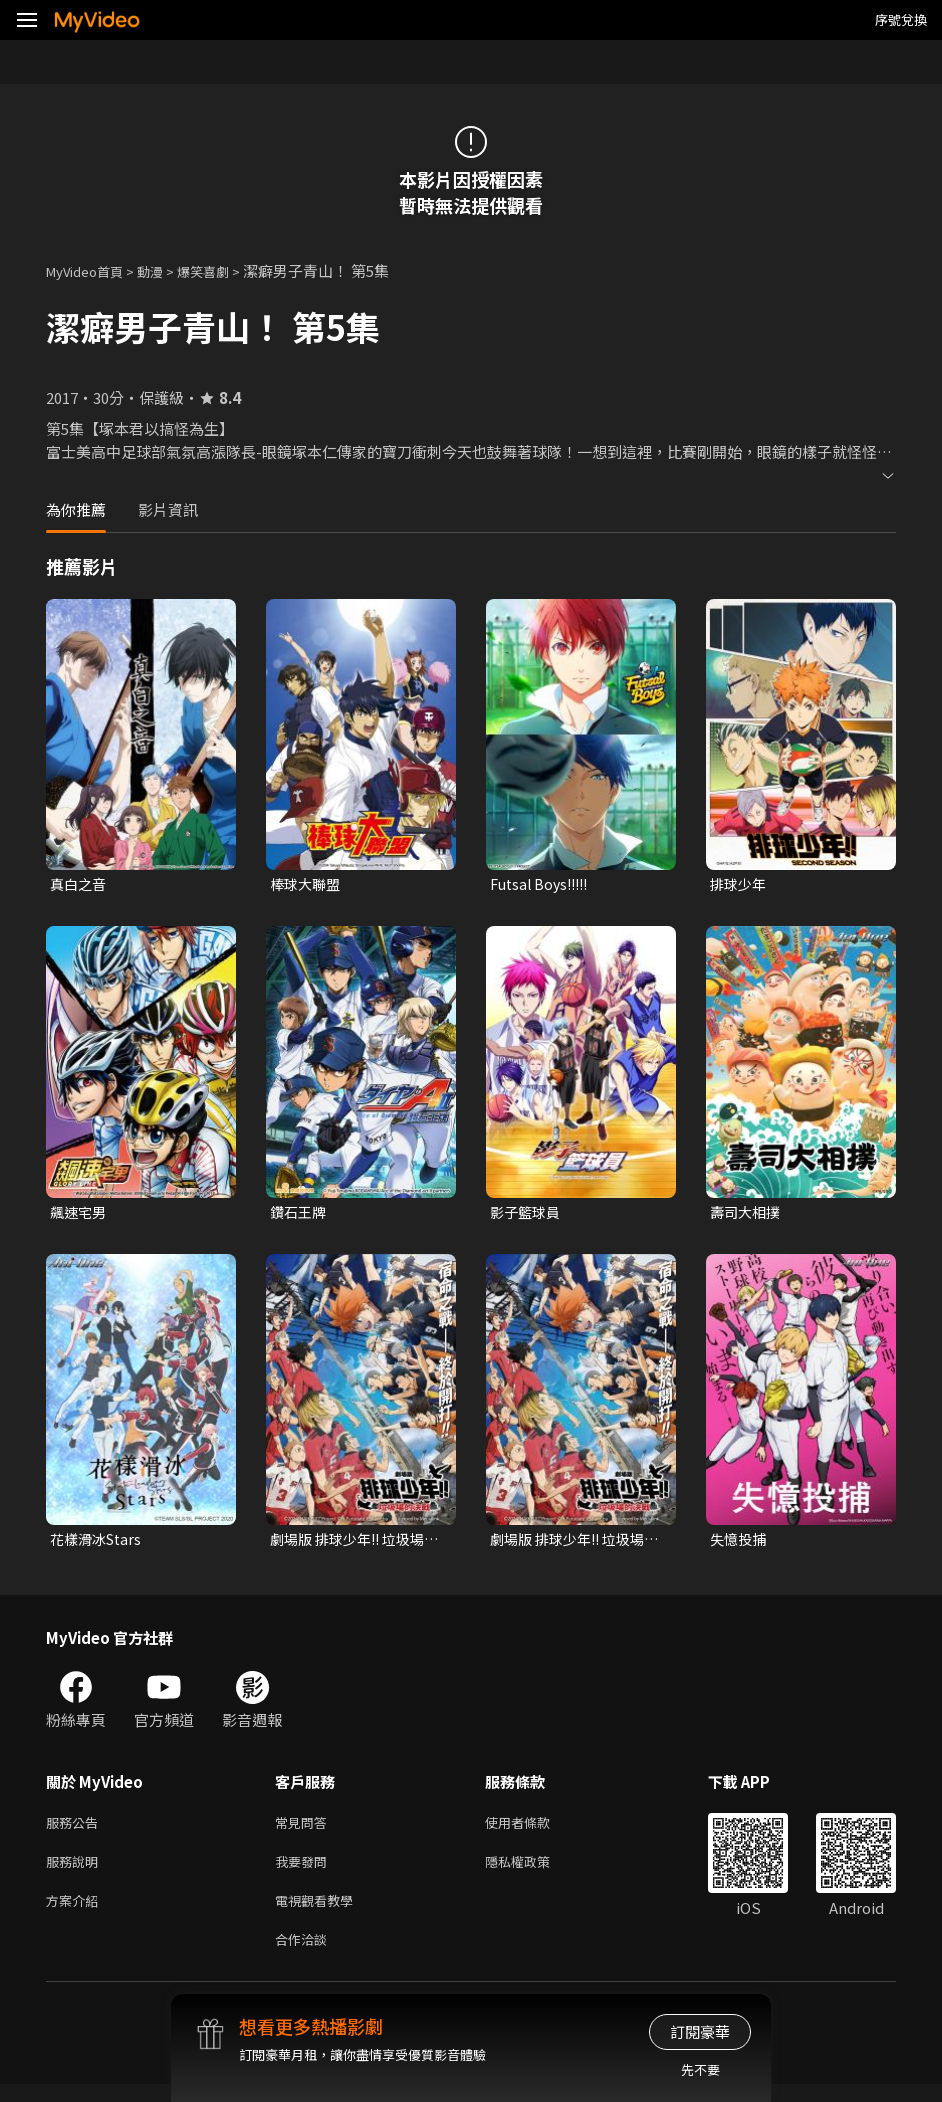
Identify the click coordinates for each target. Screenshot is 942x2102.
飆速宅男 (80, 1214)
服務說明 (76, 1871)
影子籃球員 (527, 1214)
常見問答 (305, 1829)
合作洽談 (305, 1955)
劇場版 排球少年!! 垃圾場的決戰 (353, 1544)
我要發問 (305, 1871)
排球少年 (740, 884)
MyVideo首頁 (91, 270)
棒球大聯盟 (307, 884)
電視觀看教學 (320, 1913)
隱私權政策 (534, 1871)
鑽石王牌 (300, 1214)
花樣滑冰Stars (99, 1543)
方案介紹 (76, 1913)
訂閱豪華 (700, 2031)
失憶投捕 (740, 1543)
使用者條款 (534, 1829)
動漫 (166, 270)
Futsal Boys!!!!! (543, 884)
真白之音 (80, 884)
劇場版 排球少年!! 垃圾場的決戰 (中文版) (573, 1544)
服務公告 (76, 1829)
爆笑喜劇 (225, 270)
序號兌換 (901, 19)
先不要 (700, 2069)
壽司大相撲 (747, 1214)
